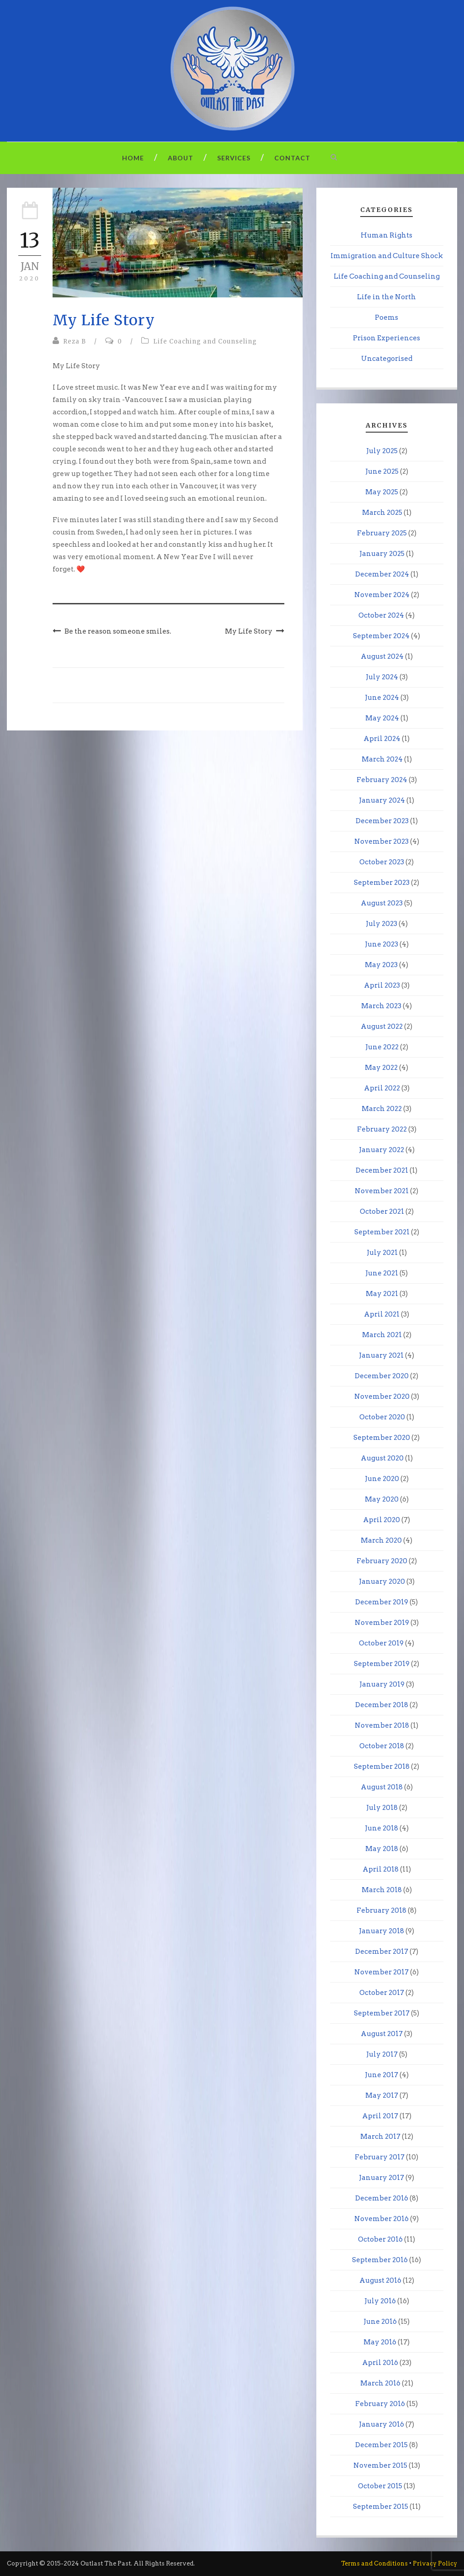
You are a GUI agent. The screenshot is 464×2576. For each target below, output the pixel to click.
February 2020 (382, 1561)
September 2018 (382, 1766)
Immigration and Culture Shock (387, 256)
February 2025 (382, 533)
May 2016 (379, 2342)
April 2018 (381, 1869)
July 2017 (382, 2054)
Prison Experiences (386, 338)
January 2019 (382, 1684)
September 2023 (382, 882)
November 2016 (381, 2219)
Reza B (74, 341)
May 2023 (381, 965)
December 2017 (381, 1951)
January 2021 (381, 1355)
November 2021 (382, 1191)
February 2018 (381, 1910)
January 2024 (382, 800)
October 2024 (381, 615)
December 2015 (381, 2445)
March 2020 (381, 1540)
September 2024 (381, 636)
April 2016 (380, 2363)
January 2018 (381, 1931)
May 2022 (381, 1067)
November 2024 (382, 595)
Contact (292, 158)
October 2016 (380, 2239)
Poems (386, 317)
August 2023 (382, 903)
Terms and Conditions (374, 2563)
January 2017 (381, 2178)
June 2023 (381, 944)
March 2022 (382, 1109)
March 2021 (382, 1335)
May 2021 (382, 1294)
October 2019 (381, 1643)
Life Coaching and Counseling (205, 341)
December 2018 (381, 1705)
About (180, 158)
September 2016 (380, 2260)
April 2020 (381, 1520)
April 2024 (381, 739)
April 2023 (382, 985)
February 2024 (382, 780)
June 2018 (381, 1828)
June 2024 (382, 697)
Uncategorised (386, 358)
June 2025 (382, 471)
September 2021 (382, 1232)
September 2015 (380, 2506)
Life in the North (386, 297)
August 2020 (382, 1458)
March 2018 (382, 1890)
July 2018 (382, 1808)
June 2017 (381, 2075)
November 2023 (381, 841)
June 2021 (381, 1273)
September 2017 (382, 2013)
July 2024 (382, 677)
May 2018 (381, 1849)
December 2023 (382, 821)
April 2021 (382, 1314)
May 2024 (382, 718)
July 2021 (382, 1252)
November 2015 (380, 2465)
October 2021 (382, 1211)
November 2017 (381, 1972)
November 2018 (382, 1725)
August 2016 (380, 2280)
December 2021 (382, 1170)
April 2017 (380, 2116)
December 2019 (381, 1602)
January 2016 (381, 2424)
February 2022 (382, 1129)
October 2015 (380, 2486)
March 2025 (382, 512)
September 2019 (382, 1664)
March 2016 (380, 2383)
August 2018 (382, 1787)
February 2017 (380, 2157)
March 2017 (380, 2136)
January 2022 (381, 1150)
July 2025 (382, 451)
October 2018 (381, 1746)
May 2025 (381, 492)
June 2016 (380, 2321)
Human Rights (386, 235)
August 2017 (382, 2034)
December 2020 (382, 1376)
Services (234, 158)
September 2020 (381, 1437)
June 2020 (382, 1479)
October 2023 (381, 862)
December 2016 (381, 2198)
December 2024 (382, 574)
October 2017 (381, 1993)
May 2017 (381, 2095)
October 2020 (382, 1417)
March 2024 (382, 759)
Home (133, 158)
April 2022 (382, 1088)
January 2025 (382, 554)
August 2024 (382, 656)
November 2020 (382, 1396)
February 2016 (380, 2404)
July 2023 (381, 924)
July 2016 (380, 2301)
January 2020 (382, 1581)
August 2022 (382, 1026)
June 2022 (382, 1047)
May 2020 (382, 1499)
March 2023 (381, 1006)
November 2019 (382, 1623)
